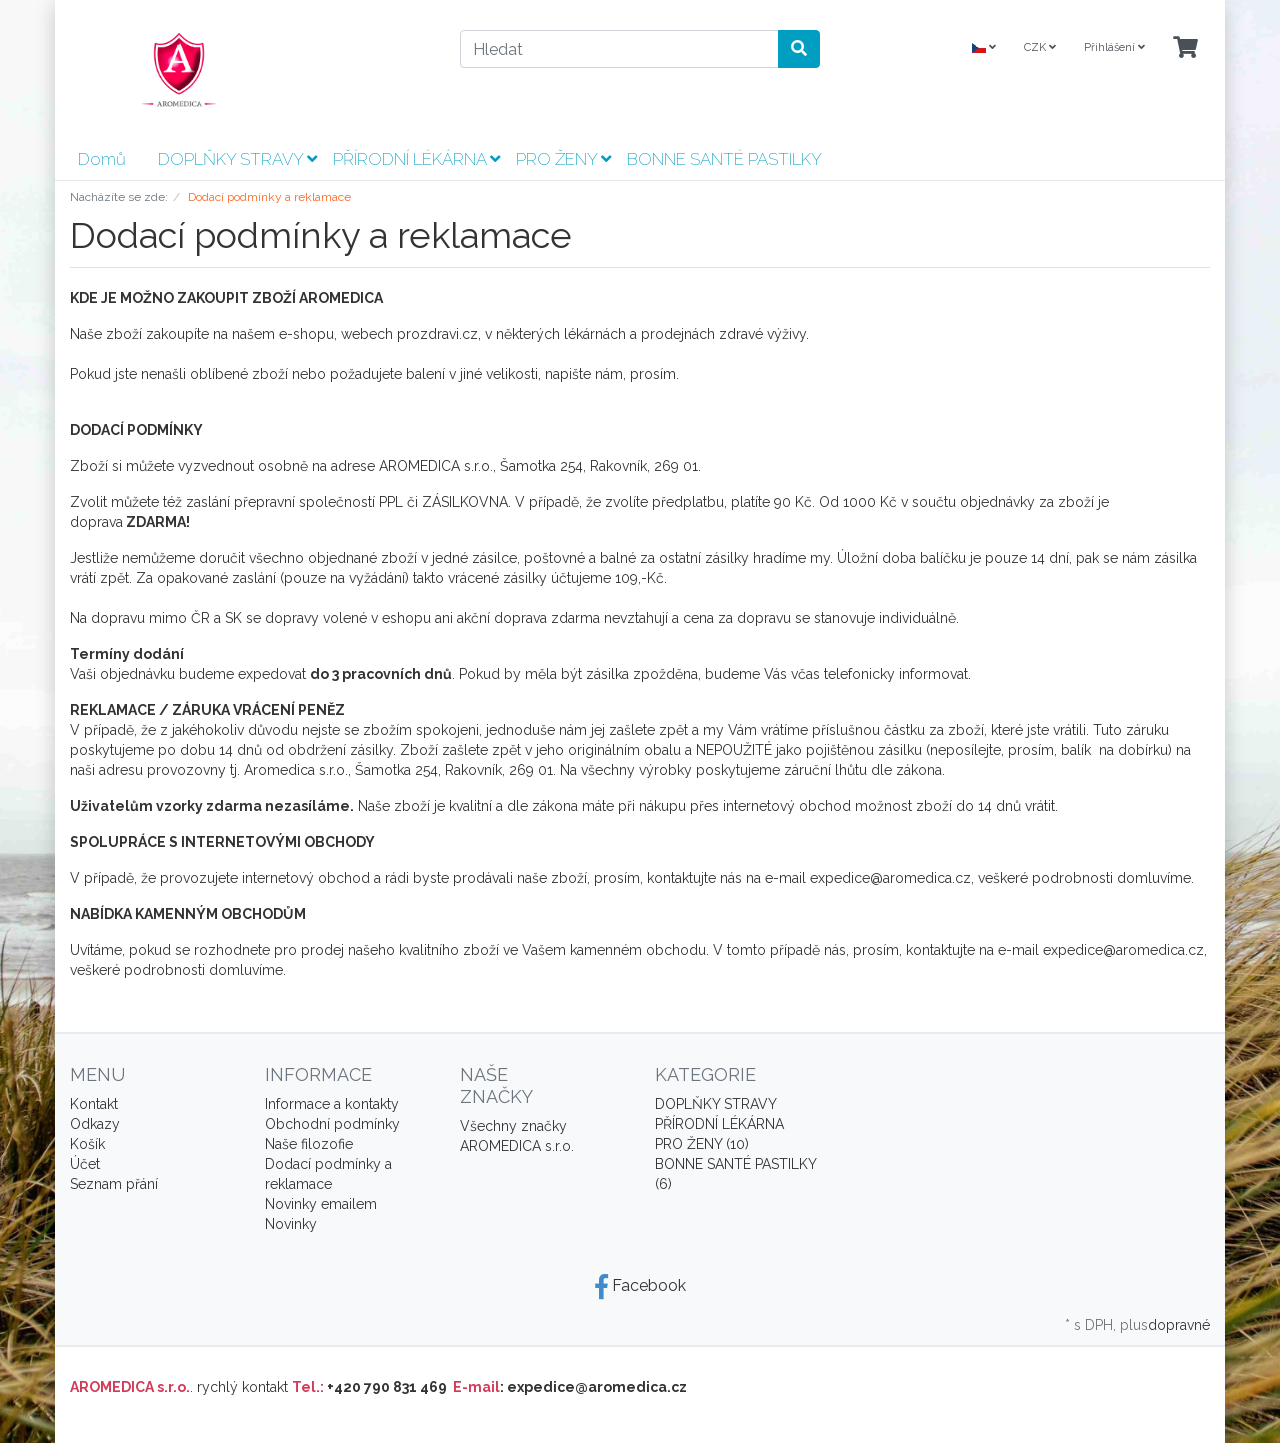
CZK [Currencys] (1040, 47)
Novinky (291, 1224)
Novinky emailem (321, 1204)
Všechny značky (513, 1126)
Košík (87, 1144)
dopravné (1179, 1325)
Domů (102, 159)
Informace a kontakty (332, 1104)
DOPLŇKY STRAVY (237, 159)
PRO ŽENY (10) (702, 1144)
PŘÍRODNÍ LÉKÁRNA (416, 159)
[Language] (984, 48)
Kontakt (94, 1104)
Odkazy (95, 1124)
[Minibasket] (1185, 48)
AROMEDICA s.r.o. (517, 1146)
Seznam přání (114, 1184)
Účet (85, 1164)
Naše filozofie (309, 1144)
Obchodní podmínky (332, 1124)
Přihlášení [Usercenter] (1114, 47)
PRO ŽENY (563, 159)
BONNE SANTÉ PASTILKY (724, 159)
